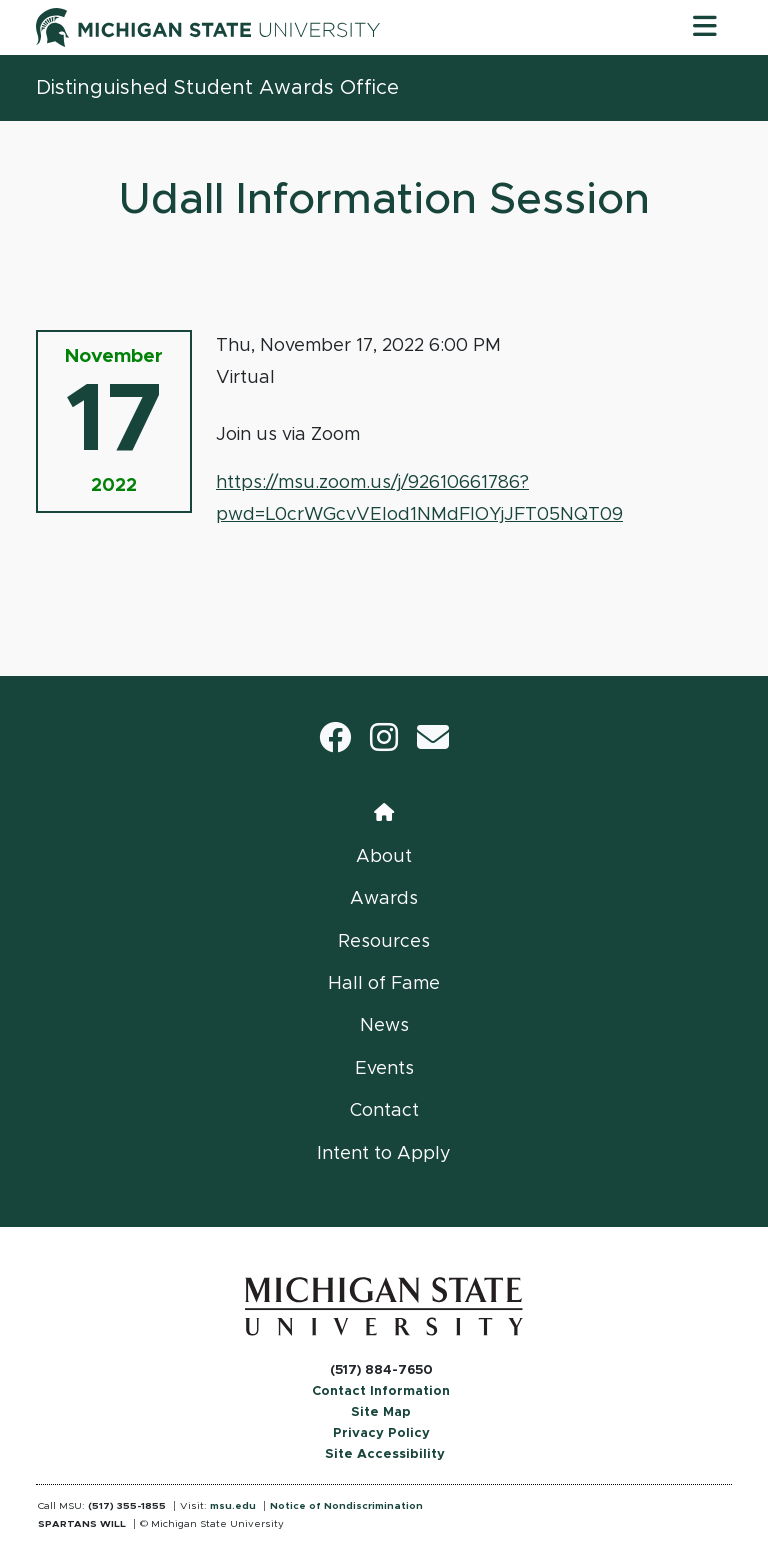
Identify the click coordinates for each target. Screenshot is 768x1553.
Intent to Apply (384, 1154)
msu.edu (233, 1506)
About (384, 857)
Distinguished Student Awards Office (217, 88)
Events (384, 1069)
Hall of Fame (384, 984)
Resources (384, 942)
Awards (384, 899)
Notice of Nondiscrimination (346, 1506)
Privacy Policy (381, 1433)
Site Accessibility (385, 1454)
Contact (384, 1111)
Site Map (381, 1412)
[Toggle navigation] (705, 27)
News (384, 1026)
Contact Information (381, 1391)
